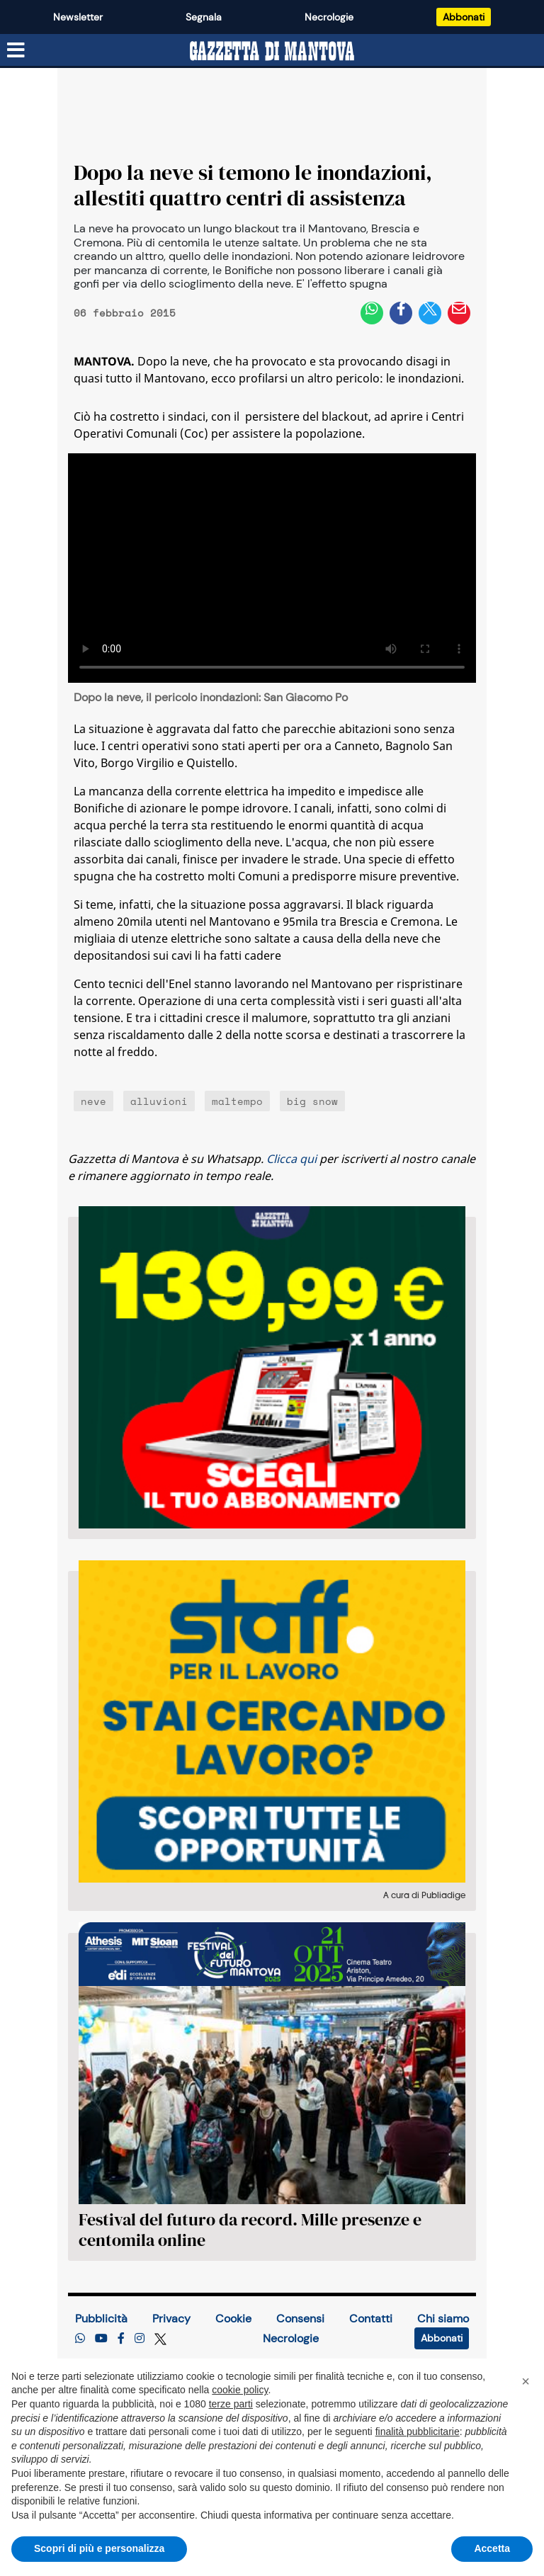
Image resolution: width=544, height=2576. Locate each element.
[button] (525, 2381)
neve (93, 1101)
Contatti (370, 2318)
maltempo (237, 1101)
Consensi (300, 2318)
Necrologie (329, 17)
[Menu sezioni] (16, 50)
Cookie (233, 2318)
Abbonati (463, 17)
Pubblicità (101, 2318)
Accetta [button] (492, 2548)
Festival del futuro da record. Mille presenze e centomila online (250, 2230)
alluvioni (159, 1101)
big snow (312, 1101)
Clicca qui (291, 1159)
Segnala (204, 17)
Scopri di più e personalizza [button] (99, 2548)
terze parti (231, 2404)
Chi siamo (443, 2318)
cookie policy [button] (240, 2389)
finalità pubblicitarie (417, 2431)
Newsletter (78, 17)
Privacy (171, 2318)
